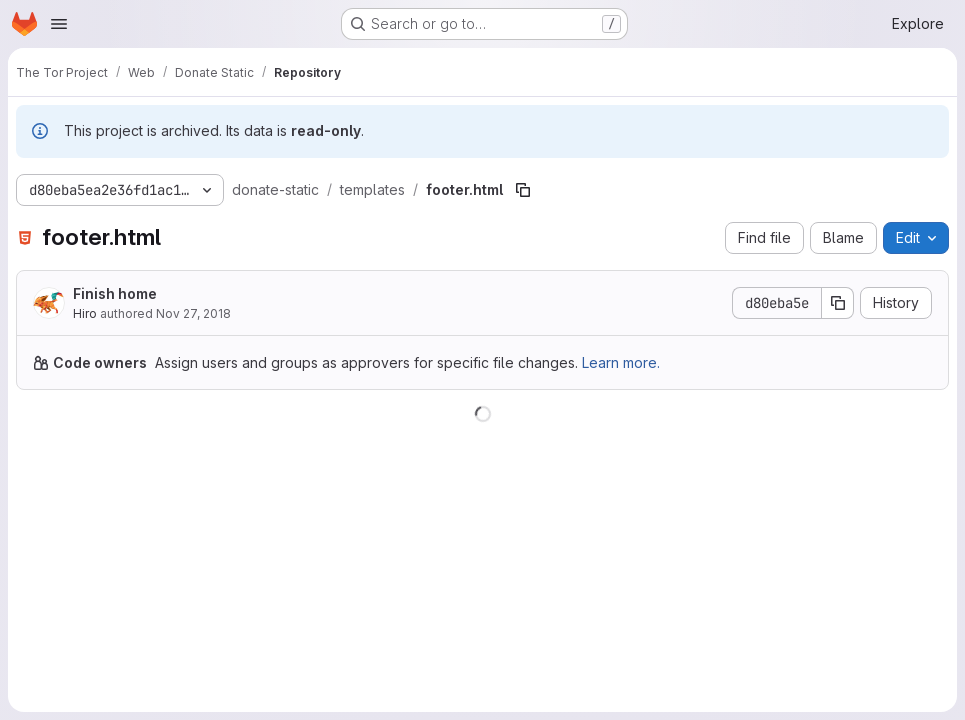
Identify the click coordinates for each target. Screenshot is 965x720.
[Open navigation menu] (59, 24)
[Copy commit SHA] (838, 303)
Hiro (85, 313)
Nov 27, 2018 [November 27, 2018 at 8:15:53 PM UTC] (193, 313)
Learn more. (621, 362)
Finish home (115, 293)
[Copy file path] (523, 190)
